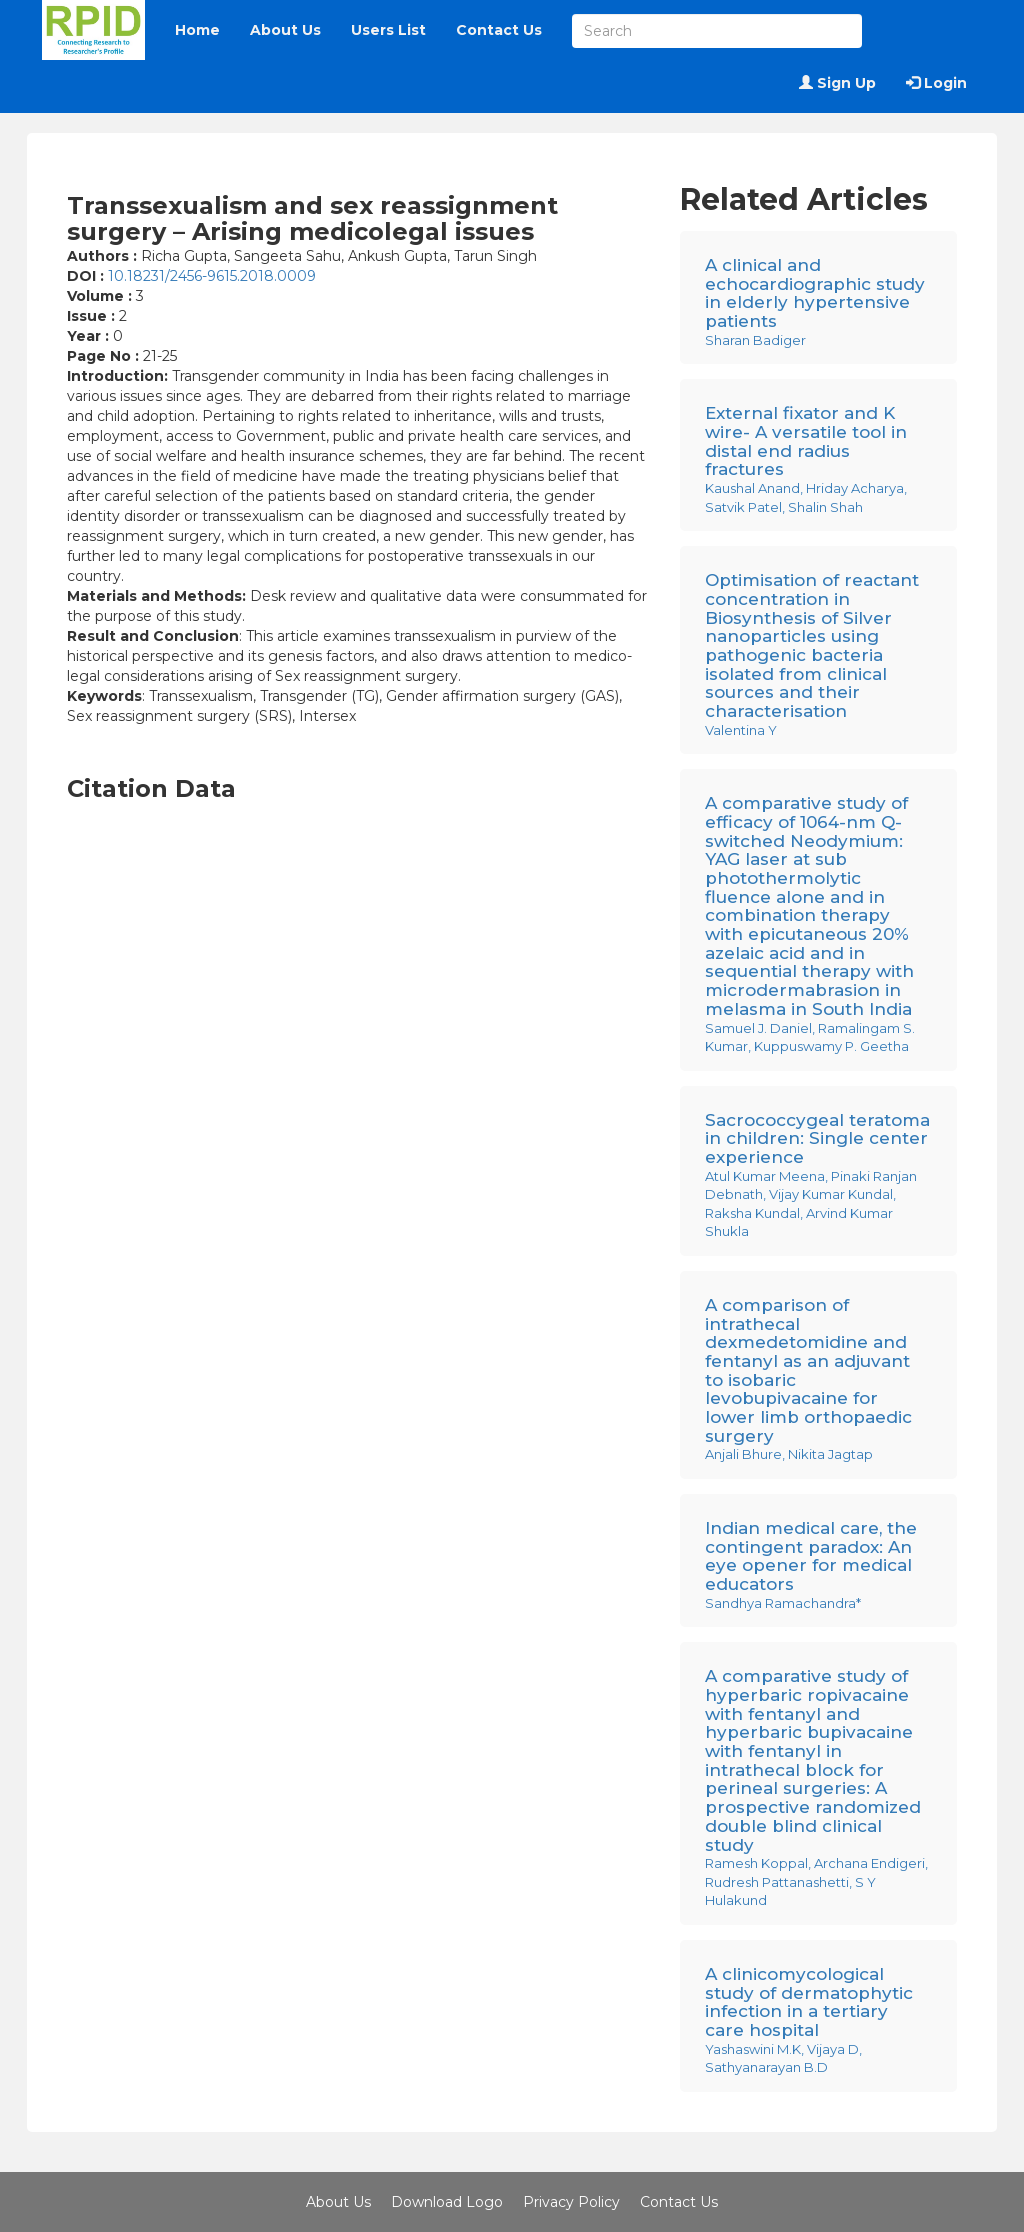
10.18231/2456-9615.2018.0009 (212, 276)
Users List (388, 30)
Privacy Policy (571, 2202)
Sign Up (837, 83)
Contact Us (499, 30)
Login (936, 83)
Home (197, 30)
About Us (285, 30)
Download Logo (447, 2202)
